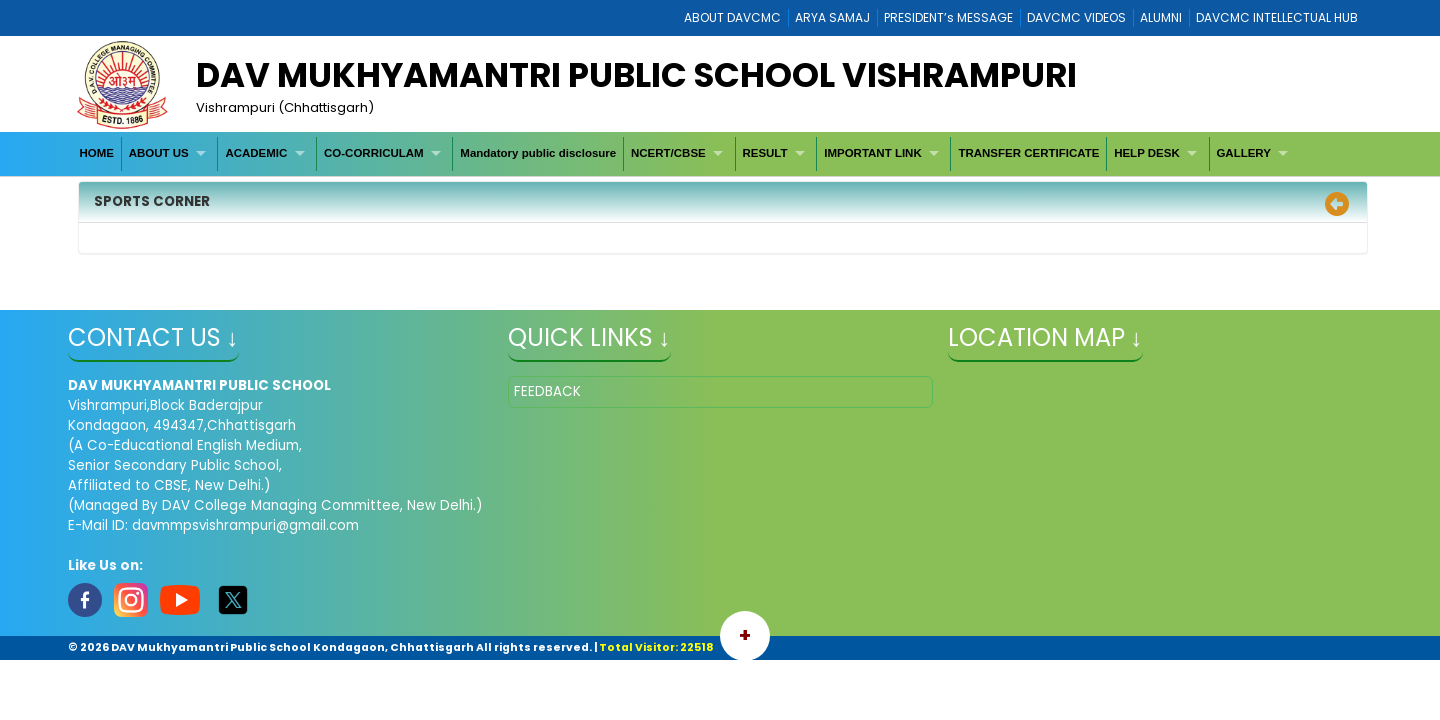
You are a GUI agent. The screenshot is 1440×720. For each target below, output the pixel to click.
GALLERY (1243, 153)
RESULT (764, 153)
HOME (96, 153)
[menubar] (686, 153)
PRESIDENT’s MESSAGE (948, 17)
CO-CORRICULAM (374, 153)
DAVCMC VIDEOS (1076, 17)
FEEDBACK (547, 391)
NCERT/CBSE (668, 153)
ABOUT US (159, 153)
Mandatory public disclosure (538, 153)
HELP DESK (1147, 153)
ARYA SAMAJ (832, 17)
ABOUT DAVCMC (732, 17)
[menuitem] (97, 153)
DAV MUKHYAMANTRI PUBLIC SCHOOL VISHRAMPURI (636, 75)
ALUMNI (1161, 17)
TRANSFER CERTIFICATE (1028, 153)
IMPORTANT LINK (873, 153)
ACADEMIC (256, 153)
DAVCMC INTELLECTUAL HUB (1277, 17)
